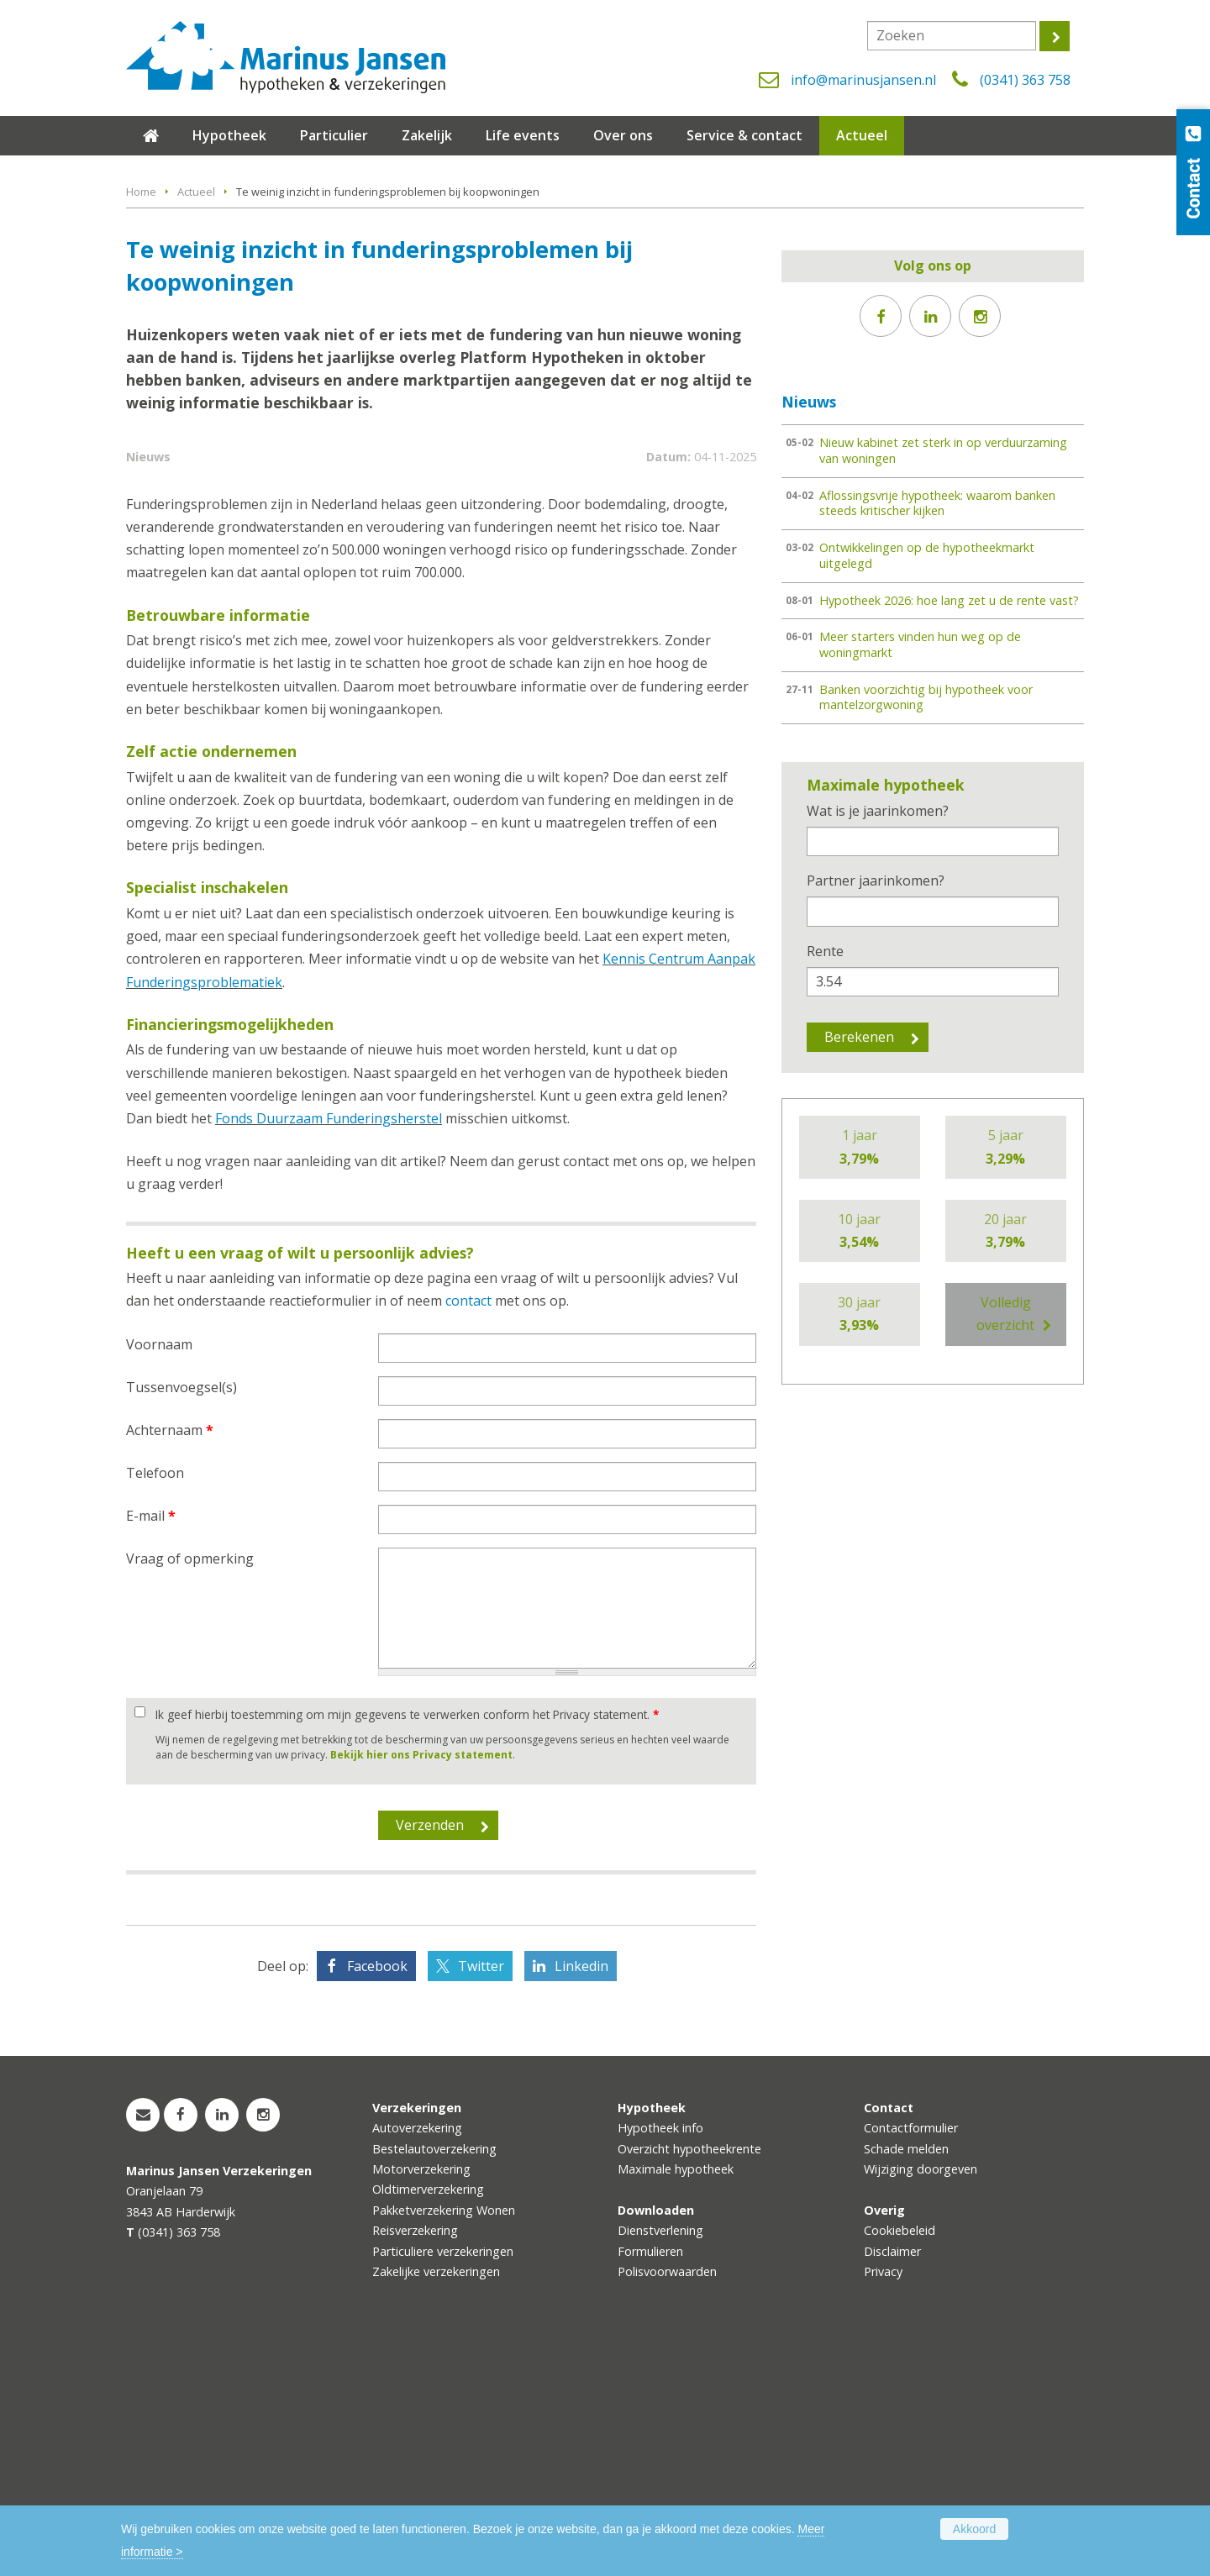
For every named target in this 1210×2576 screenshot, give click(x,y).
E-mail (151, 1741)
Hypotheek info (660, 2354)
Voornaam (159, 1570)
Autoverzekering (417, 2354)
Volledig (1005, 1315)
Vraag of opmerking (190, 1785)
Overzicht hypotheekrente (689, 2375)
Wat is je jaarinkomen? (878, 811)
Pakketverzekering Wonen (443, 2436)
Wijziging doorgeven (920, 2395)
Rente (825, 951)
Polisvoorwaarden (667, 2497)
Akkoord (974, 2529)
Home (141, 191)
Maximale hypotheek (676, 2395)
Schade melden (906, 2375)
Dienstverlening (660, 2457)
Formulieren (650, 2477)
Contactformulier (911, 2354)
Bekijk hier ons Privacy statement (421, 1981)
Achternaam (169, 1656)
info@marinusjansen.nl (863, 80)
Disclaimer (892, 2477)
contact (468, 1526)
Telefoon (155, 1699)
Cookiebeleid (899, 2457)
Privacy (883, 2497)
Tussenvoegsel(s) (181, 1613)
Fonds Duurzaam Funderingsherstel (328, 1344)
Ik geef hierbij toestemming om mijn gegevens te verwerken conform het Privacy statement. (407, 1941)
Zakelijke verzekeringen (436, 2497)
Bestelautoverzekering (434, 2375)
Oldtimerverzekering (428, 2416)
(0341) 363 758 (1025, 80)
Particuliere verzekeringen (442, 2477)
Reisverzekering (415, 2457)
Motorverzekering (421, 2395)
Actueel (196, 191)
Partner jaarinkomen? (875, 880)
